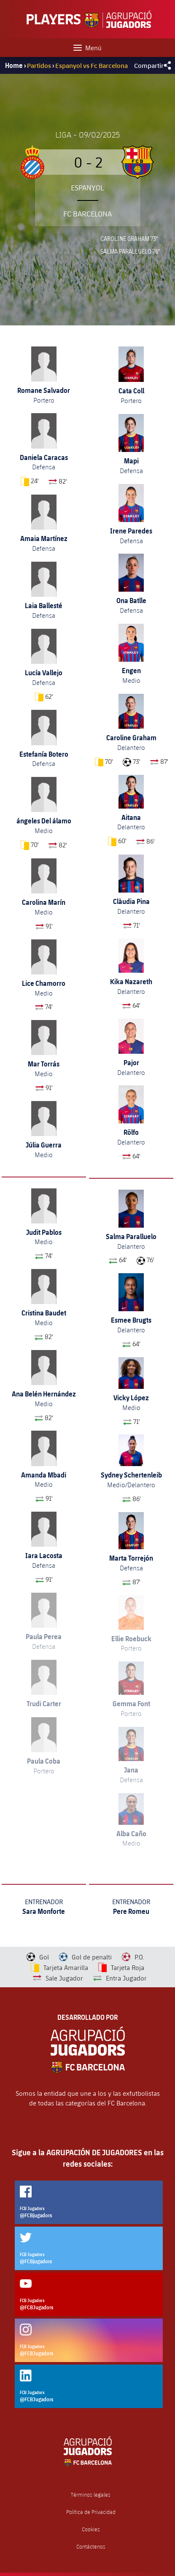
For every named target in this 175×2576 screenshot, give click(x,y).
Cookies (91, 2529)
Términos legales (90, 2495)
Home (14, 65)
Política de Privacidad (91, 2512)
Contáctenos (90, 2547)
